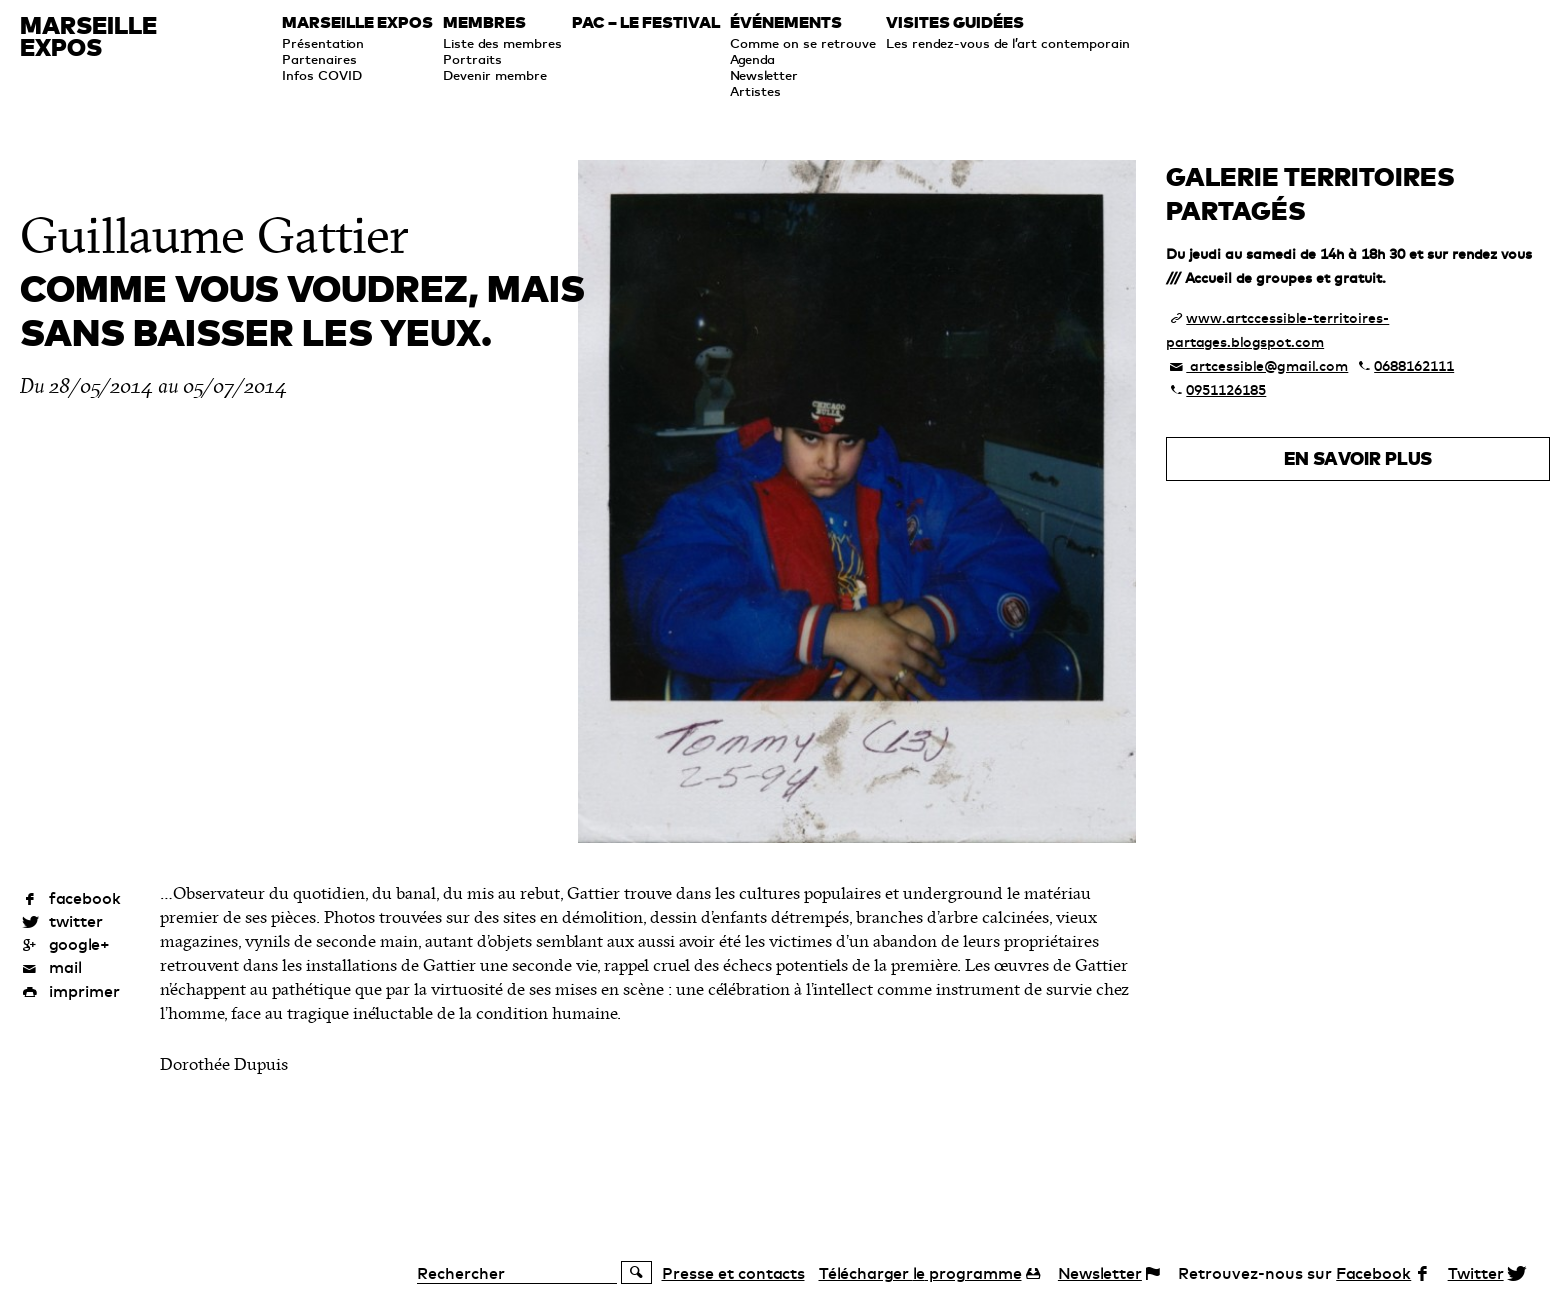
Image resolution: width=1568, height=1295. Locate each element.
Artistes (755, 91)
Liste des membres (502, 43)
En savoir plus (1358, 458)
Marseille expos (357, 23)
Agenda (752, 59)
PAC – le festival (646, 23)
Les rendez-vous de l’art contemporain (1008, 43)
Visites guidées (955, 23)
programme (920, 1273)
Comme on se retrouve (803, 43)
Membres (484, 23)
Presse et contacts (733, 1273)
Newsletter (764, 75)
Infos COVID (322, 75)
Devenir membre (495, 75)
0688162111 (1414, 366)
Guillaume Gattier (214, 236)
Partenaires (319, 59)
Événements (786, 23)
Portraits (472, 59)
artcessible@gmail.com (1267, 366)
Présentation (323, 43)
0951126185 (1226, 390)
